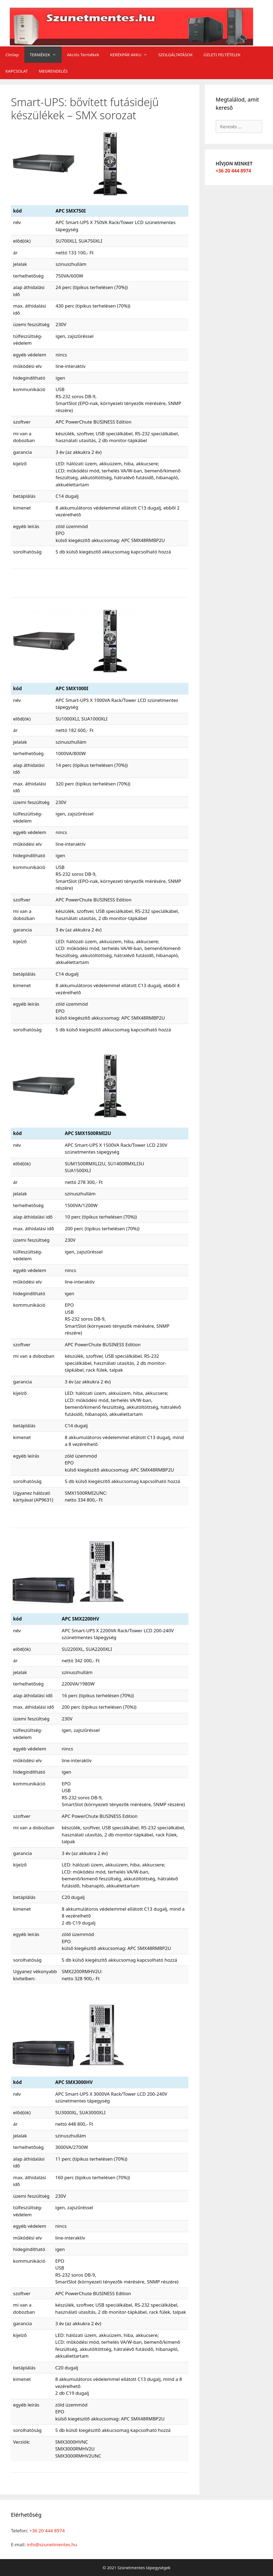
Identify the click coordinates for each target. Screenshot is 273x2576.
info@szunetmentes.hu (52, 2544)
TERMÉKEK (46, 54)
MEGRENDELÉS (53, 71)
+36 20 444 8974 (233, 171)
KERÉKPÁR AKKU (131, 54)
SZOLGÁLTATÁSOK (175, 54)
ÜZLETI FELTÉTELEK (222, 54)
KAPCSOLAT (16, 71)
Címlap (12, 54)
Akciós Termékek (83, 54)
